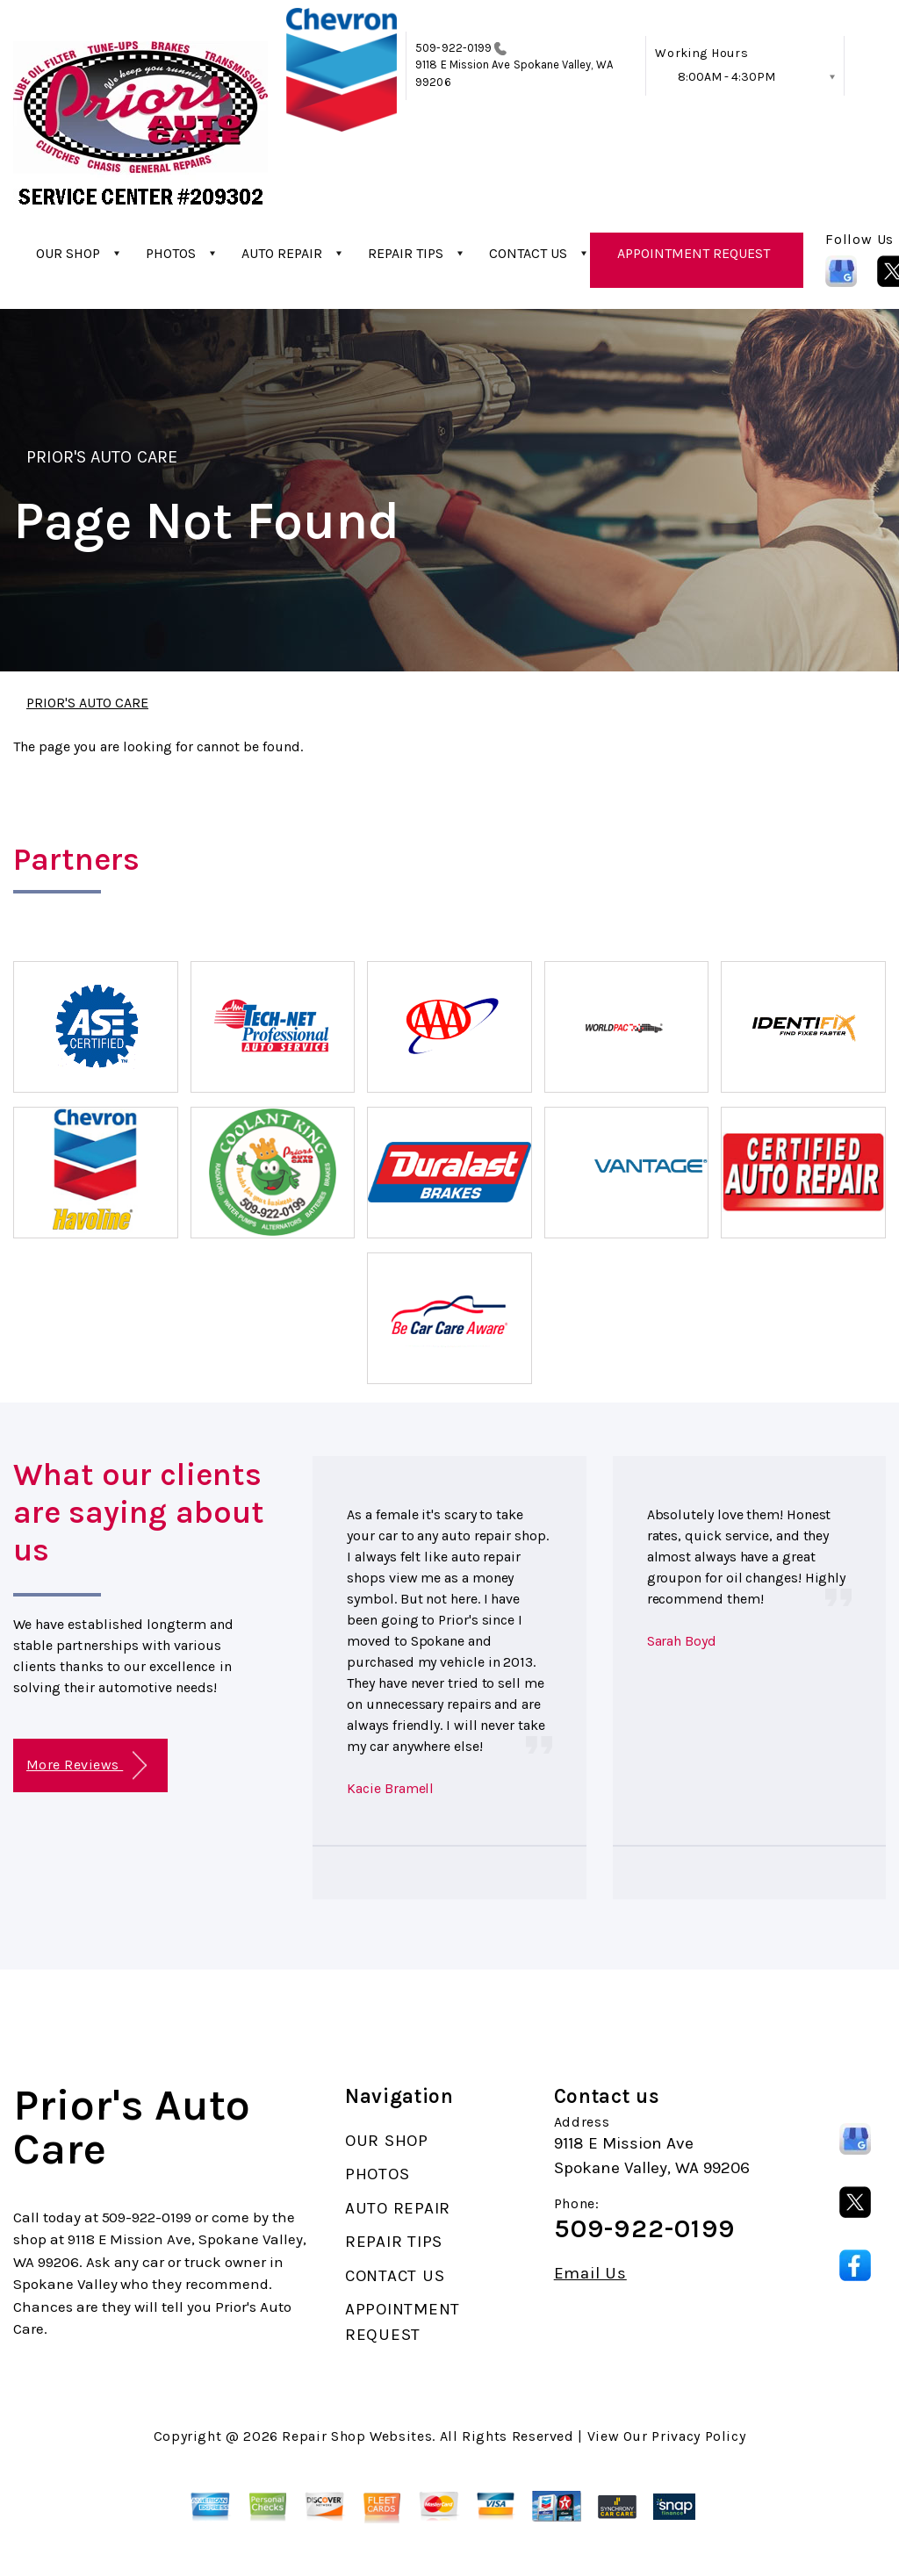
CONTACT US (528, 253)
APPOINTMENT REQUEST (693, 253)
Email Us (590, 2273)
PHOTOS (171, 253)
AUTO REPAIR (281, 253)
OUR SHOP (68, 253)
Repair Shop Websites (357, 2436)
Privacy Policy (698, 2436)
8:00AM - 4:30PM (726, 76)
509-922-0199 (453, 47)
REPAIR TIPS (405, 253)
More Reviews (86, 1765)
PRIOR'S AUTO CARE (101, 457)
